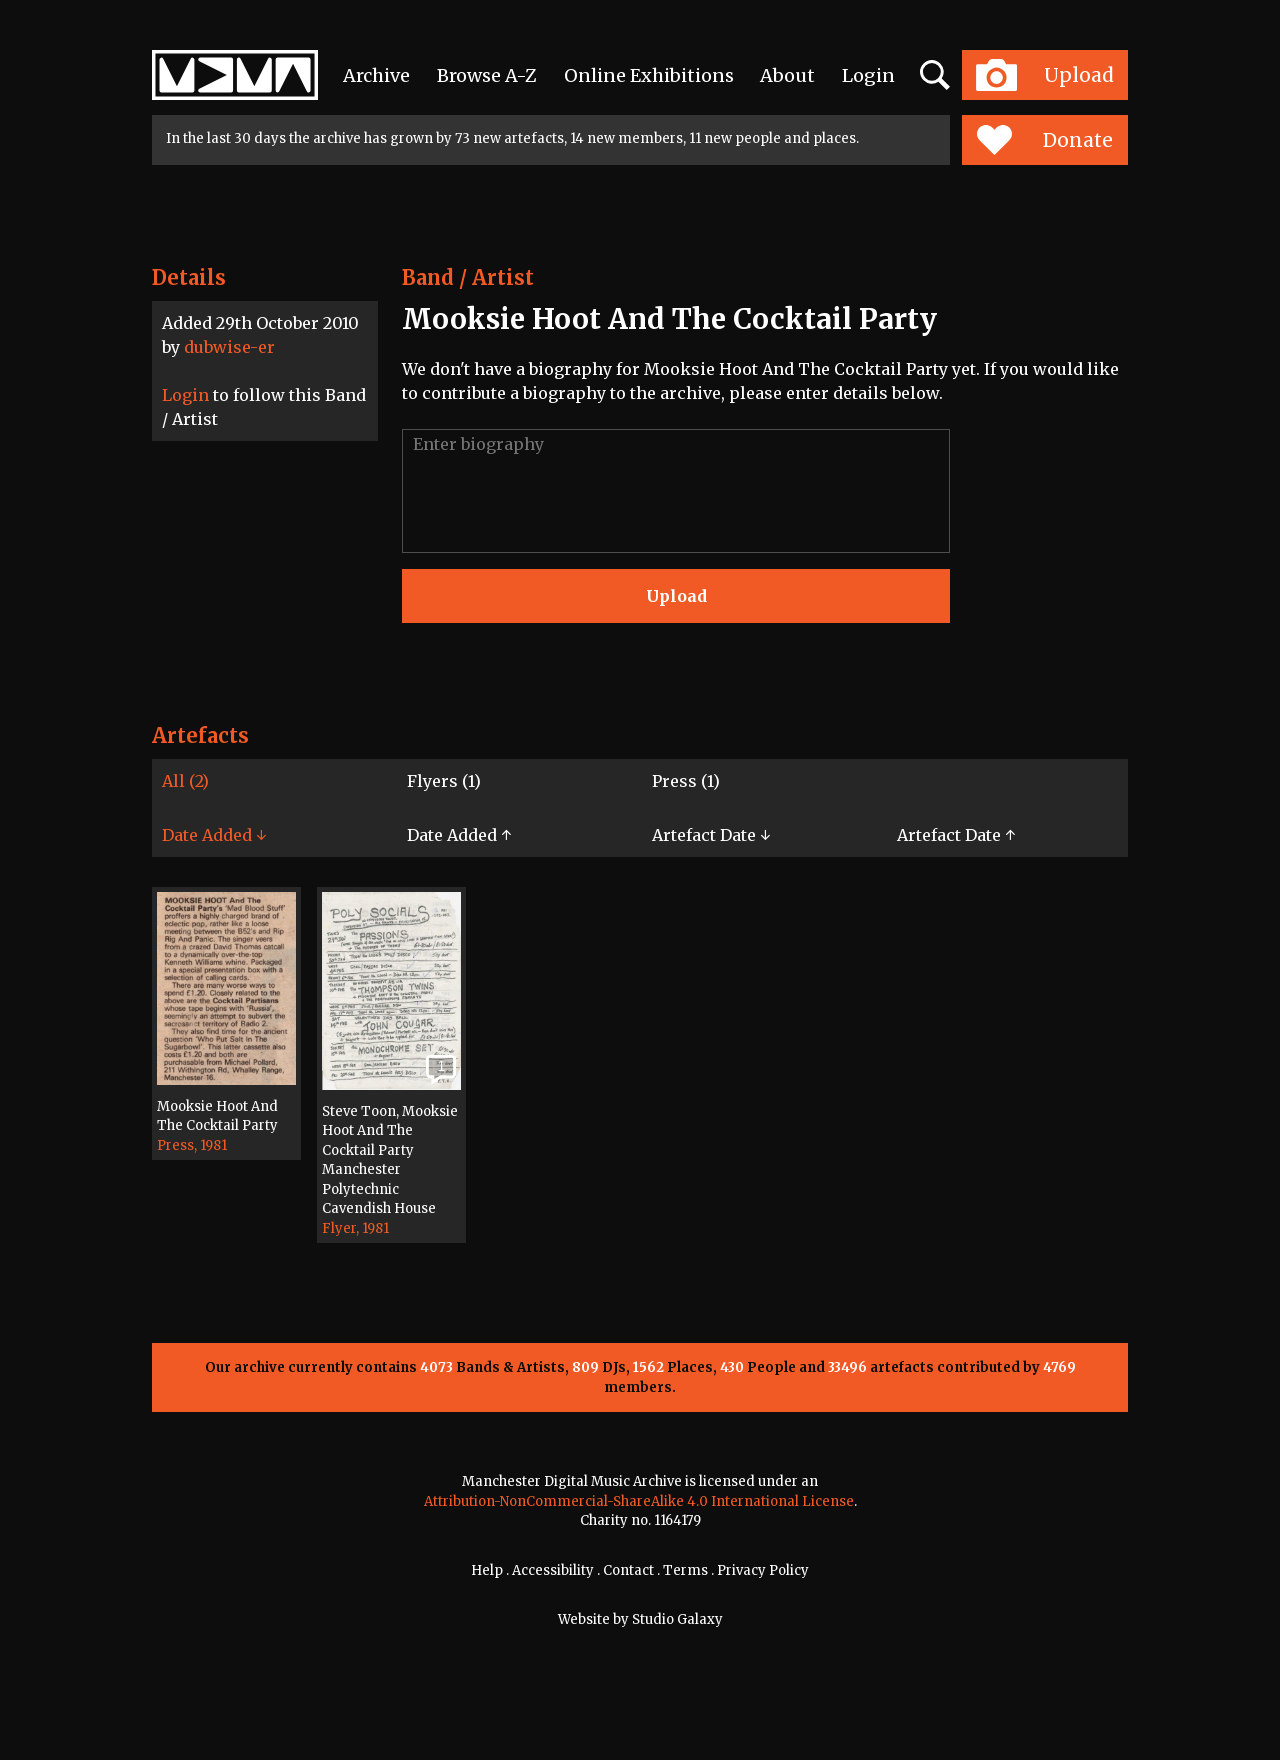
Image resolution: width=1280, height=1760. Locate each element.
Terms (685, 1570)
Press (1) (686, 781)
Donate (1044, 140)
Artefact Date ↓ (711, 835)
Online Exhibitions (649, 75)
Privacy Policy (763, 1570)
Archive (376, 75)
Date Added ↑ (459, 835)
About (787, 75)
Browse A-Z (487, 75)
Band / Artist (468, 277)
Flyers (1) (444, 781)
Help (487, 1570)
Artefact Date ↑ (956, 835)
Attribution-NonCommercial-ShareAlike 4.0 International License (639, 1501)
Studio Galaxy (677, 1619)
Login (868, 75)
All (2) (185, 781)
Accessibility (553, 1570)
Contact (628, 1570)
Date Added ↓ (214, 835)
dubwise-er (229, 347)
